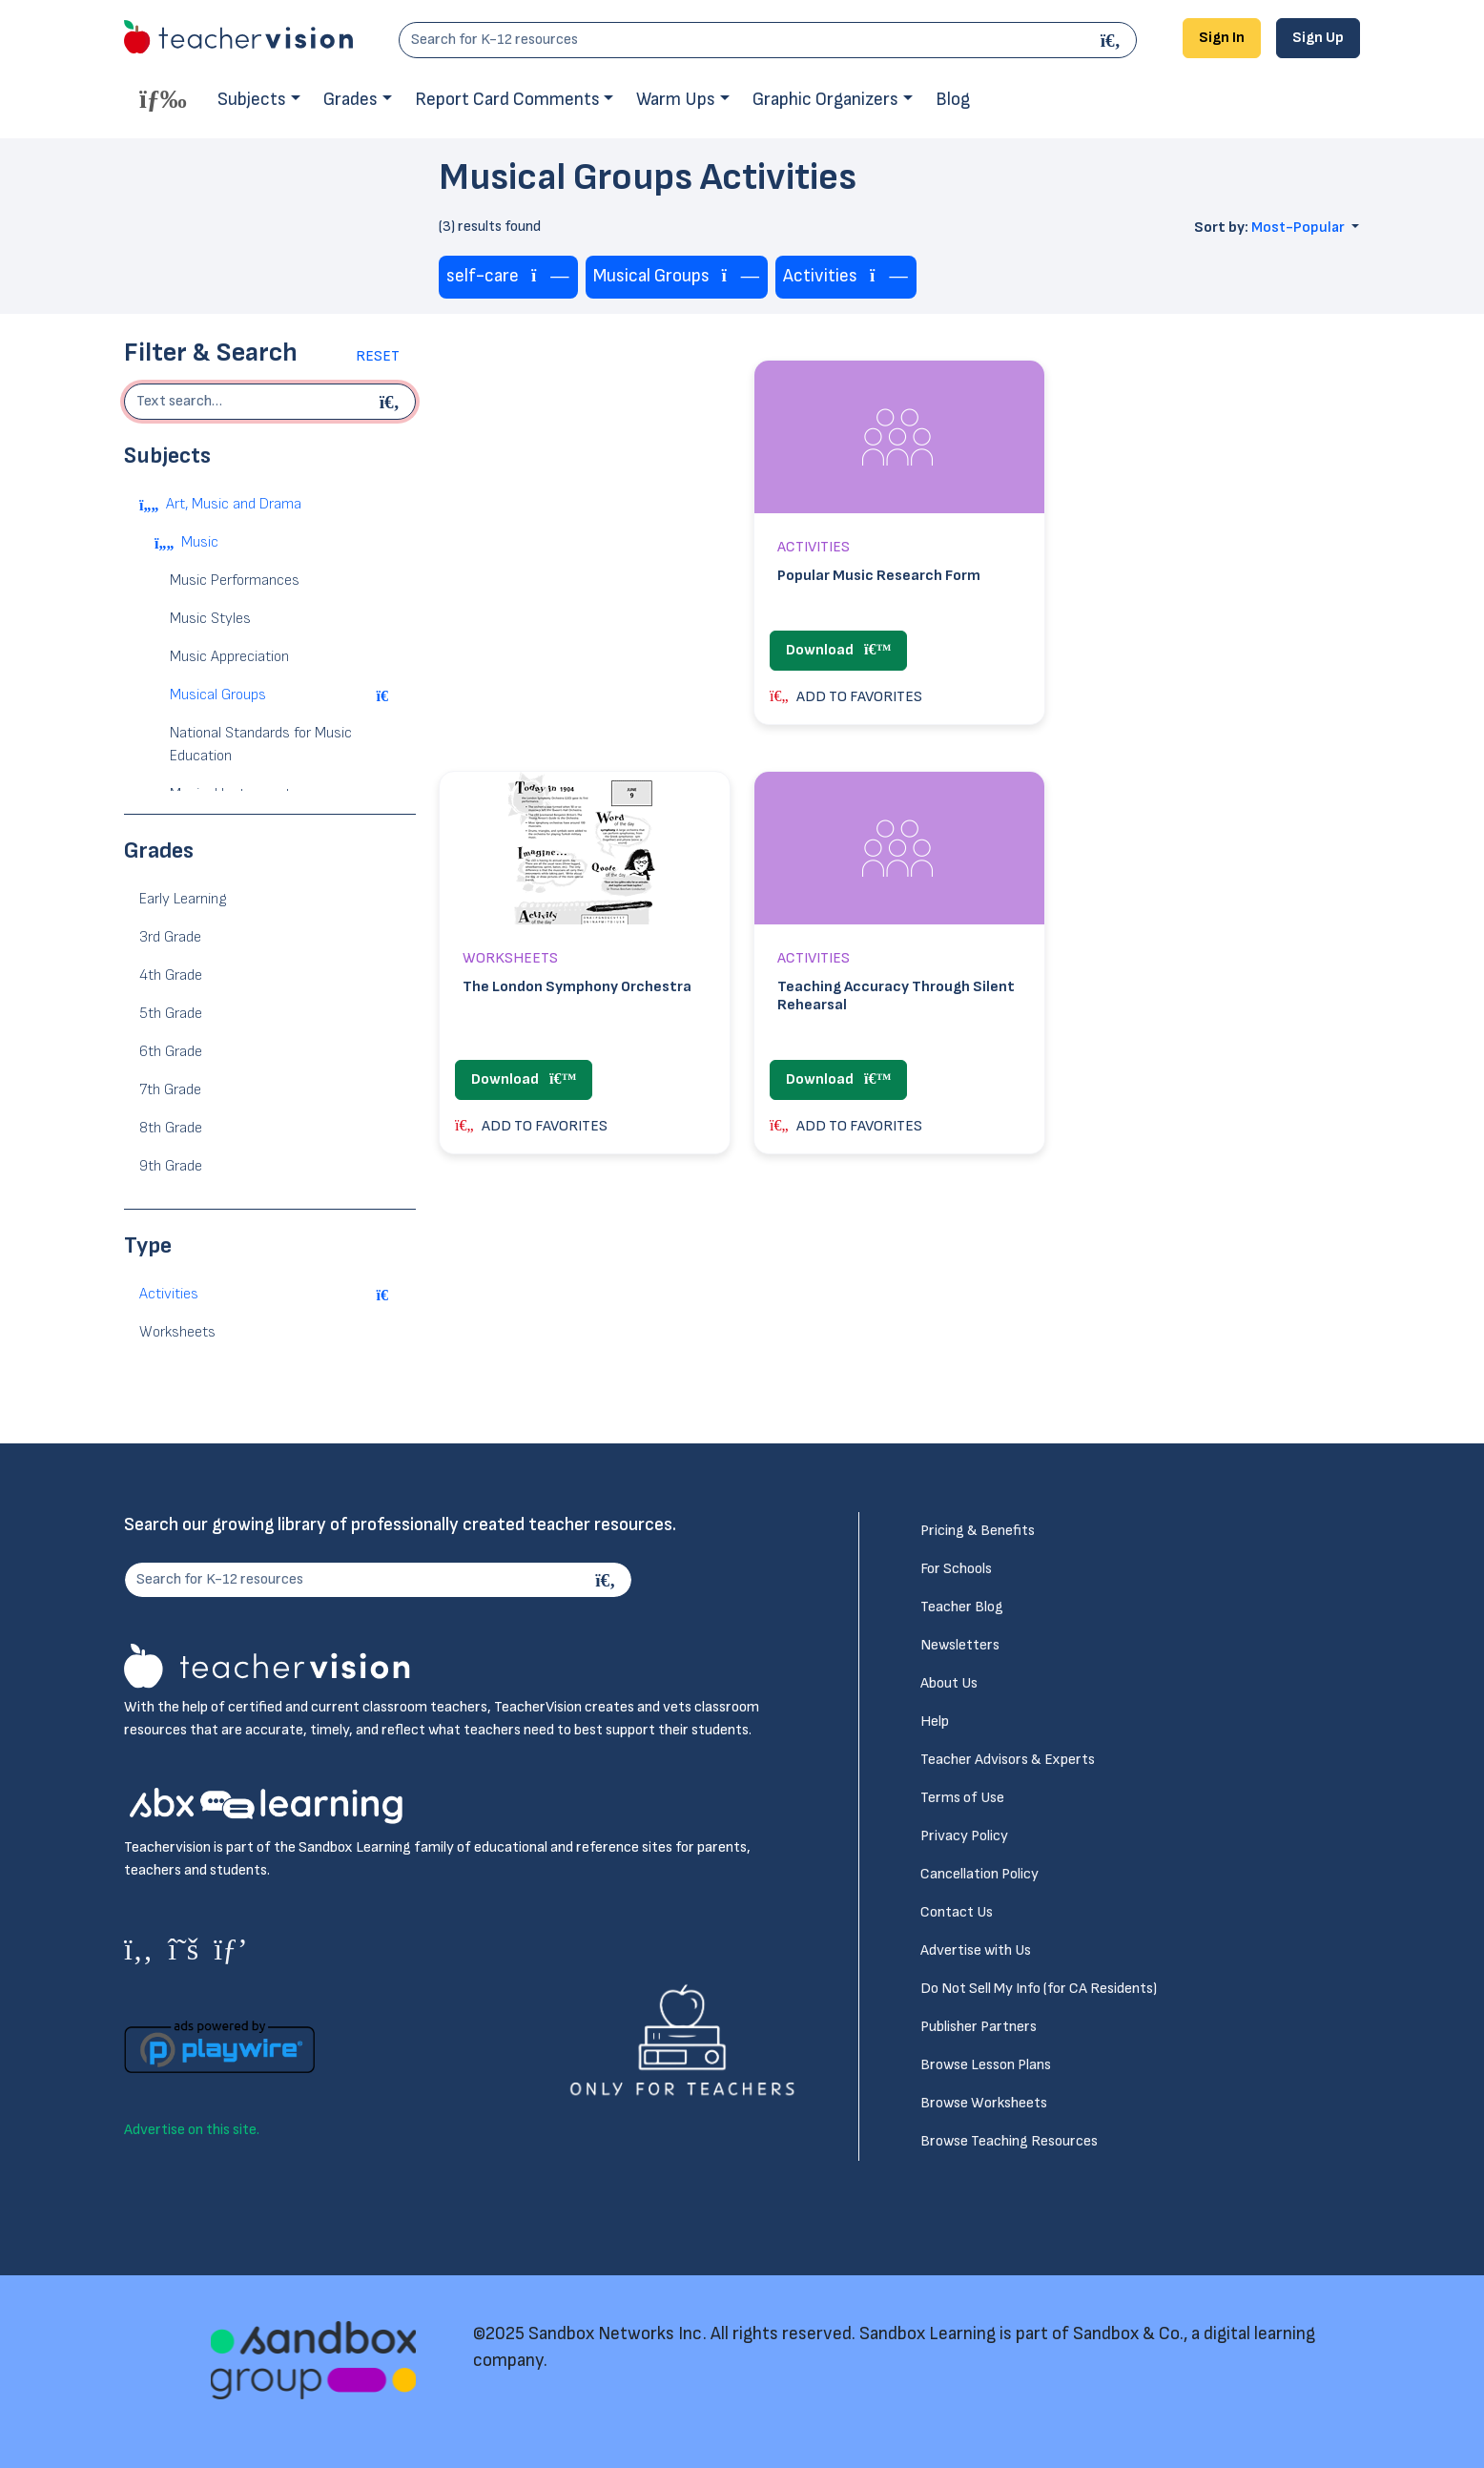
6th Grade (170, 1052)
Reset (378, 356)
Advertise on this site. (191, 2130)
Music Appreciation (229, 657)
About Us (949, 1683)
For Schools (956, 1569)
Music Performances (234, 580)
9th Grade (170, 1166)
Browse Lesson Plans (985, 2065)
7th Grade (170, 1090)
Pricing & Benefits (977, 1531)
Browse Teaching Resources (1009, 2141)
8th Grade (170, 1128)
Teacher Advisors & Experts (1007, 1760)
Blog (953, 100)
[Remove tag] (550, 277)
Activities (168, 1294)
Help (934, 1721)
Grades (350, 100)
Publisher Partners (978, 2027)
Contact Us (956, 1912)
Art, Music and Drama (233, 504)
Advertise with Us (975, 1950)
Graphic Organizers (825, 100)
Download (838, 650)
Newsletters (960, 1645)
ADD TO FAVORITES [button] (846, 697)
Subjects (251, 100)
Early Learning (183, 899)
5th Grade (170, 1014)
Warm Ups (675, 100)
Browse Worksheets (983, 2103)
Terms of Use (962, 1798)
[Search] (1113, 40)
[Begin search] (392, 401)
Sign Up (1318, 38)
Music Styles (210, 619)
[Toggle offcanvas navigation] (163, 98)
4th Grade (170, 975)
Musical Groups (218, 695)
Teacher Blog (961, 1607)
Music (199, 542)
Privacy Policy (964, 1836)
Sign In (1222, 38)
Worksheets (177, 1332)
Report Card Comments (507, 100)
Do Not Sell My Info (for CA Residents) (1038, 1989)
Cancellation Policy (979, 1874)
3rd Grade (170, 937)
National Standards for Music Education (261, 744)
